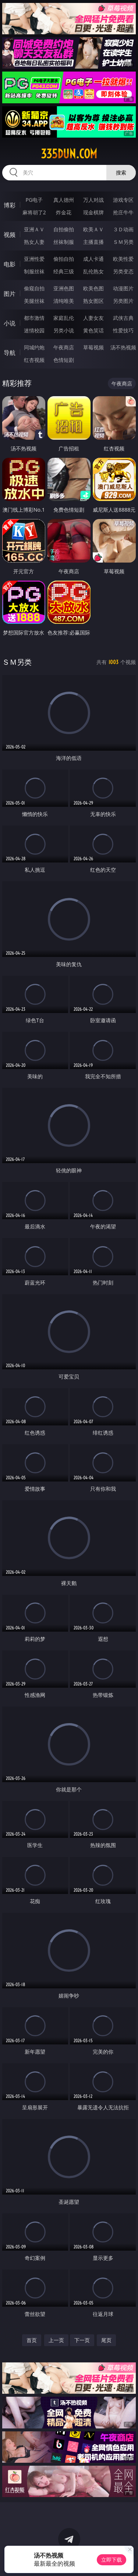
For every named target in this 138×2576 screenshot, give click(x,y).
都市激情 (34, 317)
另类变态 (123, 271)
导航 (9, 353)
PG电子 (34, 199)
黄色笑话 (93, 330)
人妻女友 (93, 317)
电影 (9, 264)
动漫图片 (123, 288)
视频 (9, 235)
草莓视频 (93, 347)
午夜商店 (63, 347)
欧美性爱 (123, 258)
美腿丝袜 (34, 300)
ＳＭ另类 (123, 241)
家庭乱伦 (63, 317)
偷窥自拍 (34, 288)
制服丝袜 (34, 271)
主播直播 (93, 241)
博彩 (9, 205)
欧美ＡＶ (93, 229)
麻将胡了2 (34, 212)
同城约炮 (34, 347)
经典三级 (63, 271)
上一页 (56, 2340)
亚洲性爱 (34, 258)
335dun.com (69, 153)
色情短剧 (63, 359)
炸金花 (63, 212)
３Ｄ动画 (123, 229)
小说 (9, 323)
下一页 (82, 2340)
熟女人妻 (34, 241)
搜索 (121, 172)
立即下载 (111, 2559)
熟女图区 (93, 300)
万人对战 (93, 199)
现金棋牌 (93, 212)
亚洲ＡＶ (34, 229)
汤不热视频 (123, 347)
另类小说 (63, 330)
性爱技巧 (123, 330)
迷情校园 (34, 330)
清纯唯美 (63, 300)
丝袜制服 (63, 241)
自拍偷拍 (63, 229)
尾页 (106, 2340)
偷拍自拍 (63, 258)
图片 (9, 294)
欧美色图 (93, 288)
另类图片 (123, 300)
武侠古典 (123, 317)
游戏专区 (123, 199)
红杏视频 (34, 359)
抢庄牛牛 (123, 212)
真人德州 (63, 199)
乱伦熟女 (93, 271)
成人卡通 (93, 258)
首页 (31, 2340)
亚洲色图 (63, 288)
